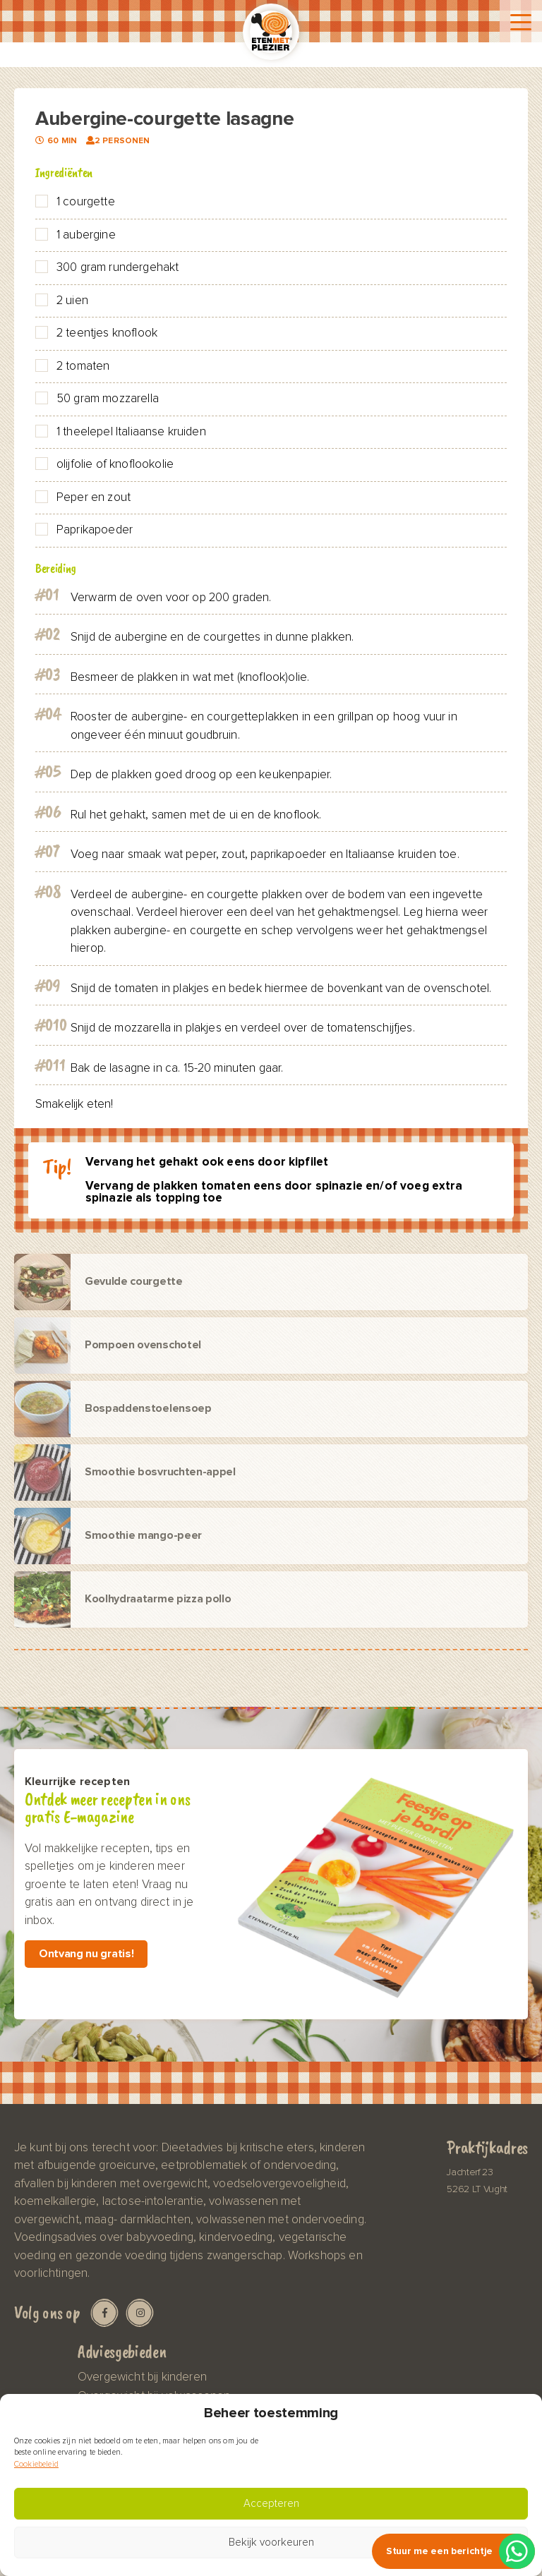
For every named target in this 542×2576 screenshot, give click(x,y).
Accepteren (271, 2504)
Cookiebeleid (36, 2464)
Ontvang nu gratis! (86, 1954)
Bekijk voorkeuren (271, 2542)
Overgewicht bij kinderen (142, 2377)
